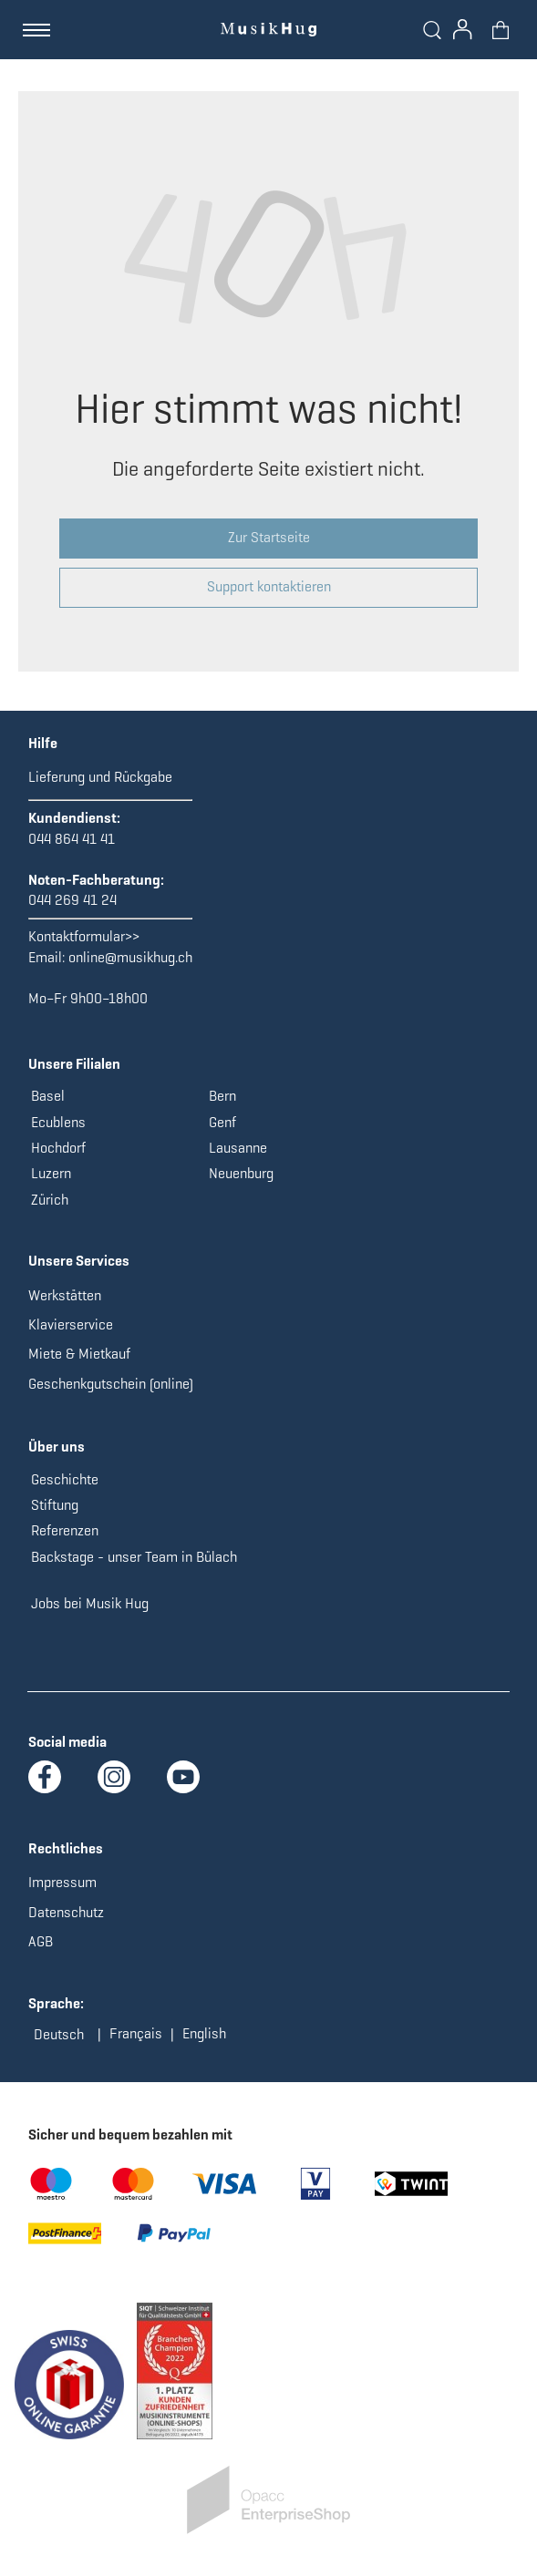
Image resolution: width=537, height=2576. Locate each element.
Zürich (49, 1199)
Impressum (62, 1882)
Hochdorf (58, 1147)
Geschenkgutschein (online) (110, 1383)
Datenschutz (66, 1912)
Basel (48, 1095)
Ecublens (58, 1122)
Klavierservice (70, 1324)
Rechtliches (65, 1848)
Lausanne (238, 1147)
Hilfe (42, 743)
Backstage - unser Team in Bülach (134, 1556)
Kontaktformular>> (83, 936)
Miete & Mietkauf (79, 1353)
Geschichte (64, 1479)
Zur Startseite (269, 537)
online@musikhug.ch (130, 957)
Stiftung (54, 1504)
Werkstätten (64, 1295)
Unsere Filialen (74, 1063)
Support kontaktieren (269, 586)
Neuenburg (241, 1173)
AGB (40, 1941)
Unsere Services (78, 1260)
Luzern (51, 1173)
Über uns (56, 1446)
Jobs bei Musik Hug (90, 1603)
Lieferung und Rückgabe (100, 776)
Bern (222, 1095)
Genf (222, 1122)
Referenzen (64, 1530)
